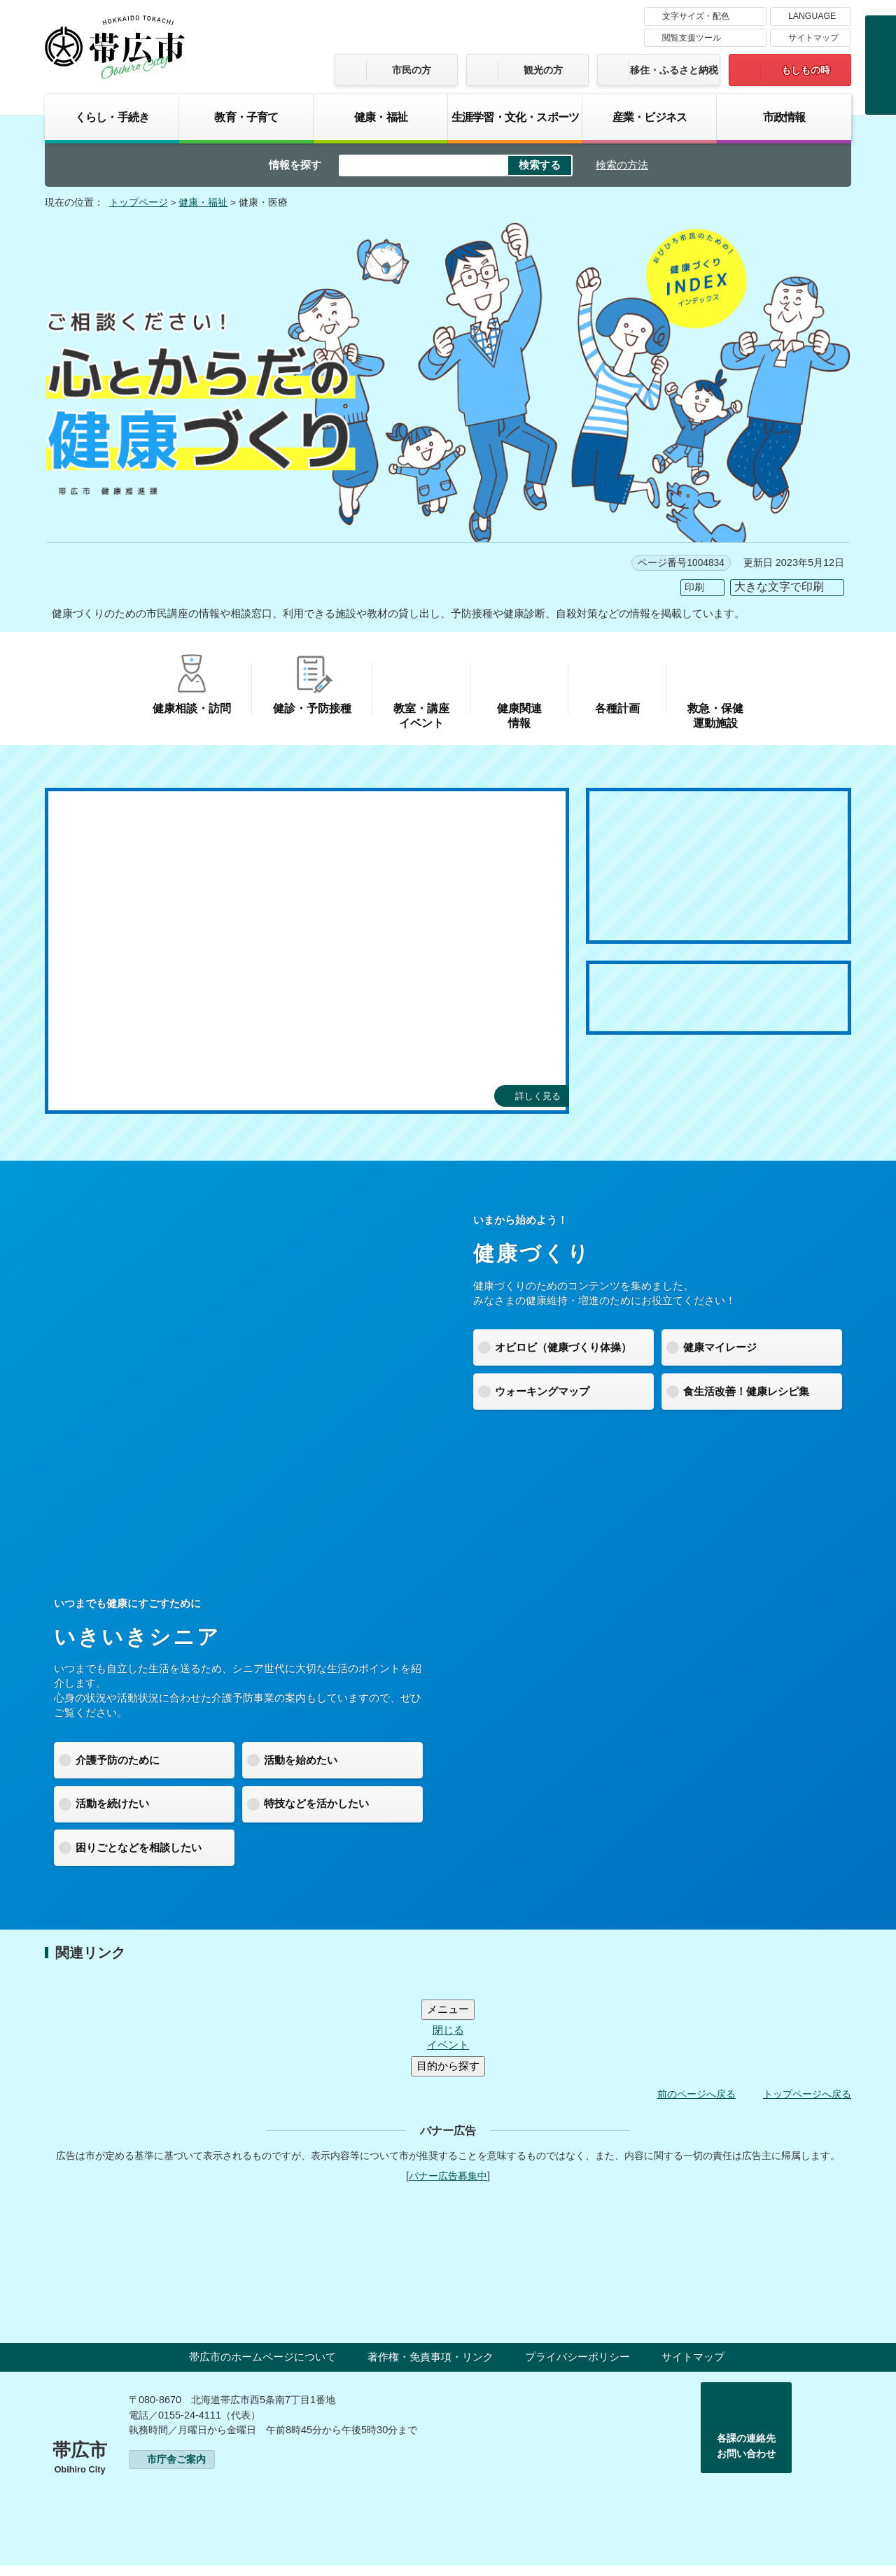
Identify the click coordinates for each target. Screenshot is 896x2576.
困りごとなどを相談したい (139, 1847)
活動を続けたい (112, 1803)
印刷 (694, 587)
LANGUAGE (812, 16)
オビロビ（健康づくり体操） (563, 1347)
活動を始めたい (300, 1760)
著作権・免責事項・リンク (430, 2368)
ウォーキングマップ (542, 1391)
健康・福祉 (380, 117)
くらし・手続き (112, 117)
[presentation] (118, 1131)
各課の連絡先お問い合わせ (746, 2457)
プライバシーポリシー (577, 2368)
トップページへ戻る (807, 2105)
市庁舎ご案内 (176, 2470)
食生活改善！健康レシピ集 (746, 1391)
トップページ (138, 202)
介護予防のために (118, 1760)
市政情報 (784, 117)
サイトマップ (813, 38)
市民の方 (411, 70)
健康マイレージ (720, 1347)
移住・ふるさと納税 (674, 70)
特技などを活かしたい (316, 1803)
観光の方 (543, 70)
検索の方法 (622, 165)
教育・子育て (246, 117)
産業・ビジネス (649, 117)
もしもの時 (805, 70)
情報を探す (295, 165)
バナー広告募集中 (448, 2187)
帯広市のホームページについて (262, 2368)
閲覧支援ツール (691, 38)
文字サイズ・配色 (695, 16)
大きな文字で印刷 (779, 587)
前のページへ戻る (696, 2105)
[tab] (118, 1131)
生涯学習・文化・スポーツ (515, 117)
